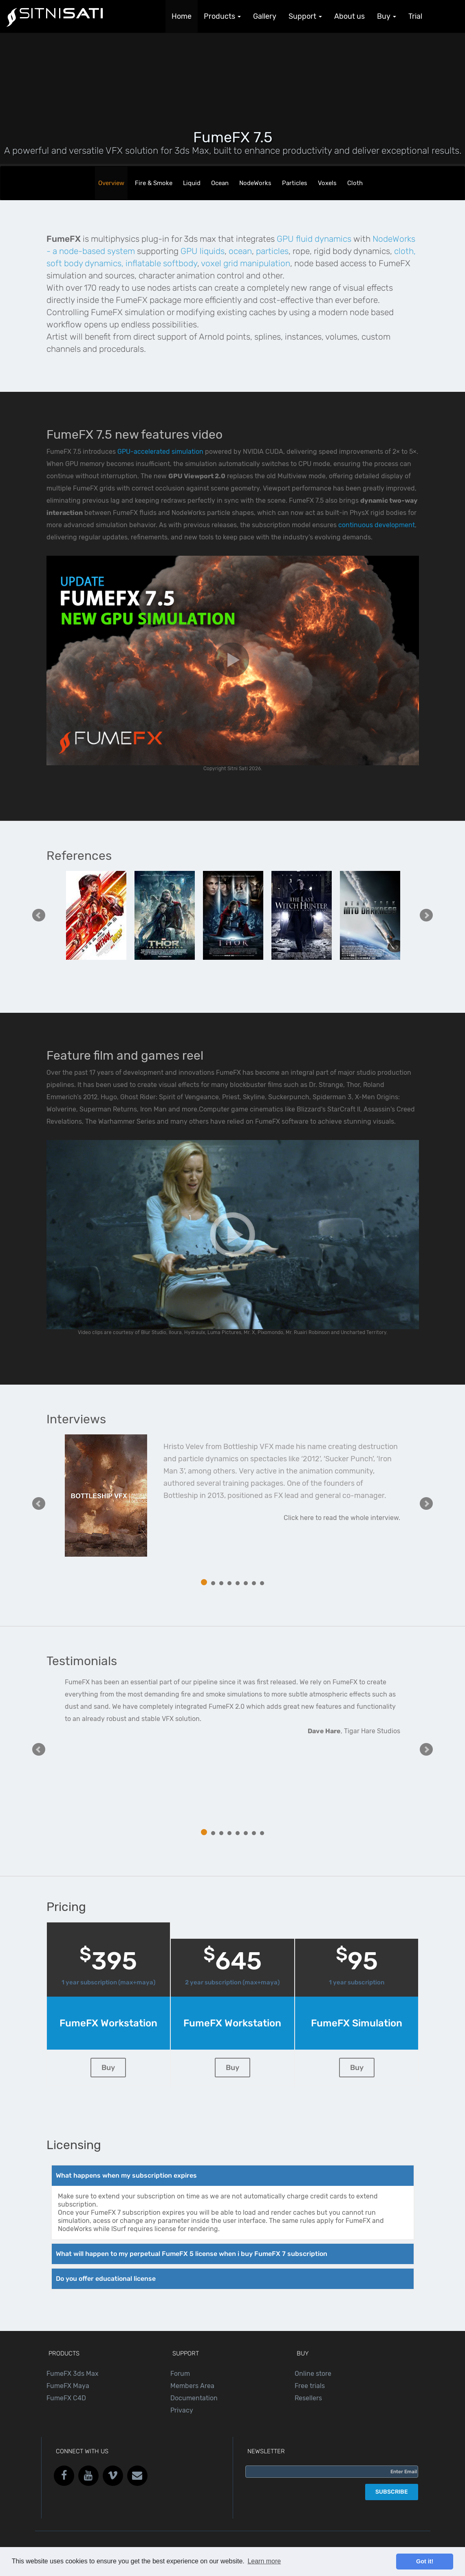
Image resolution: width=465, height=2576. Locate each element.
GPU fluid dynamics (314, 239)
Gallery (264, 16)
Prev (38, 915)
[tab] (233, 2175)
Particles (294, 183)
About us (349, 16)
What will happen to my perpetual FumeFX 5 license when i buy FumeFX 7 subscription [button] (191, 2254)
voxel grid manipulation (245, 263)
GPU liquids (203, 251)
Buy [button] (386, 16)
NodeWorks (255, 183)
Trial (415, 16)
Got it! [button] (424, 2561)
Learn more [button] (264, 2561)
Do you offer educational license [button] (106, 2278)
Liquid (192, 183)
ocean (240, 251)
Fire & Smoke (153, 183)
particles (272, 251)
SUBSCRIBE (391, 2491)
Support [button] (305, 16)
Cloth (355, 183)
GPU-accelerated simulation (160, 451)
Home (182, 16)
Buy (108, 2067)
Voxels (327, 183)
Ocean (220, 183)
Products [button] (222, 16)
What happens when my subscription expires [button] (126, 2175)
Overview (111, 183)
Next (426, 915)
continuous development (376, 525)
